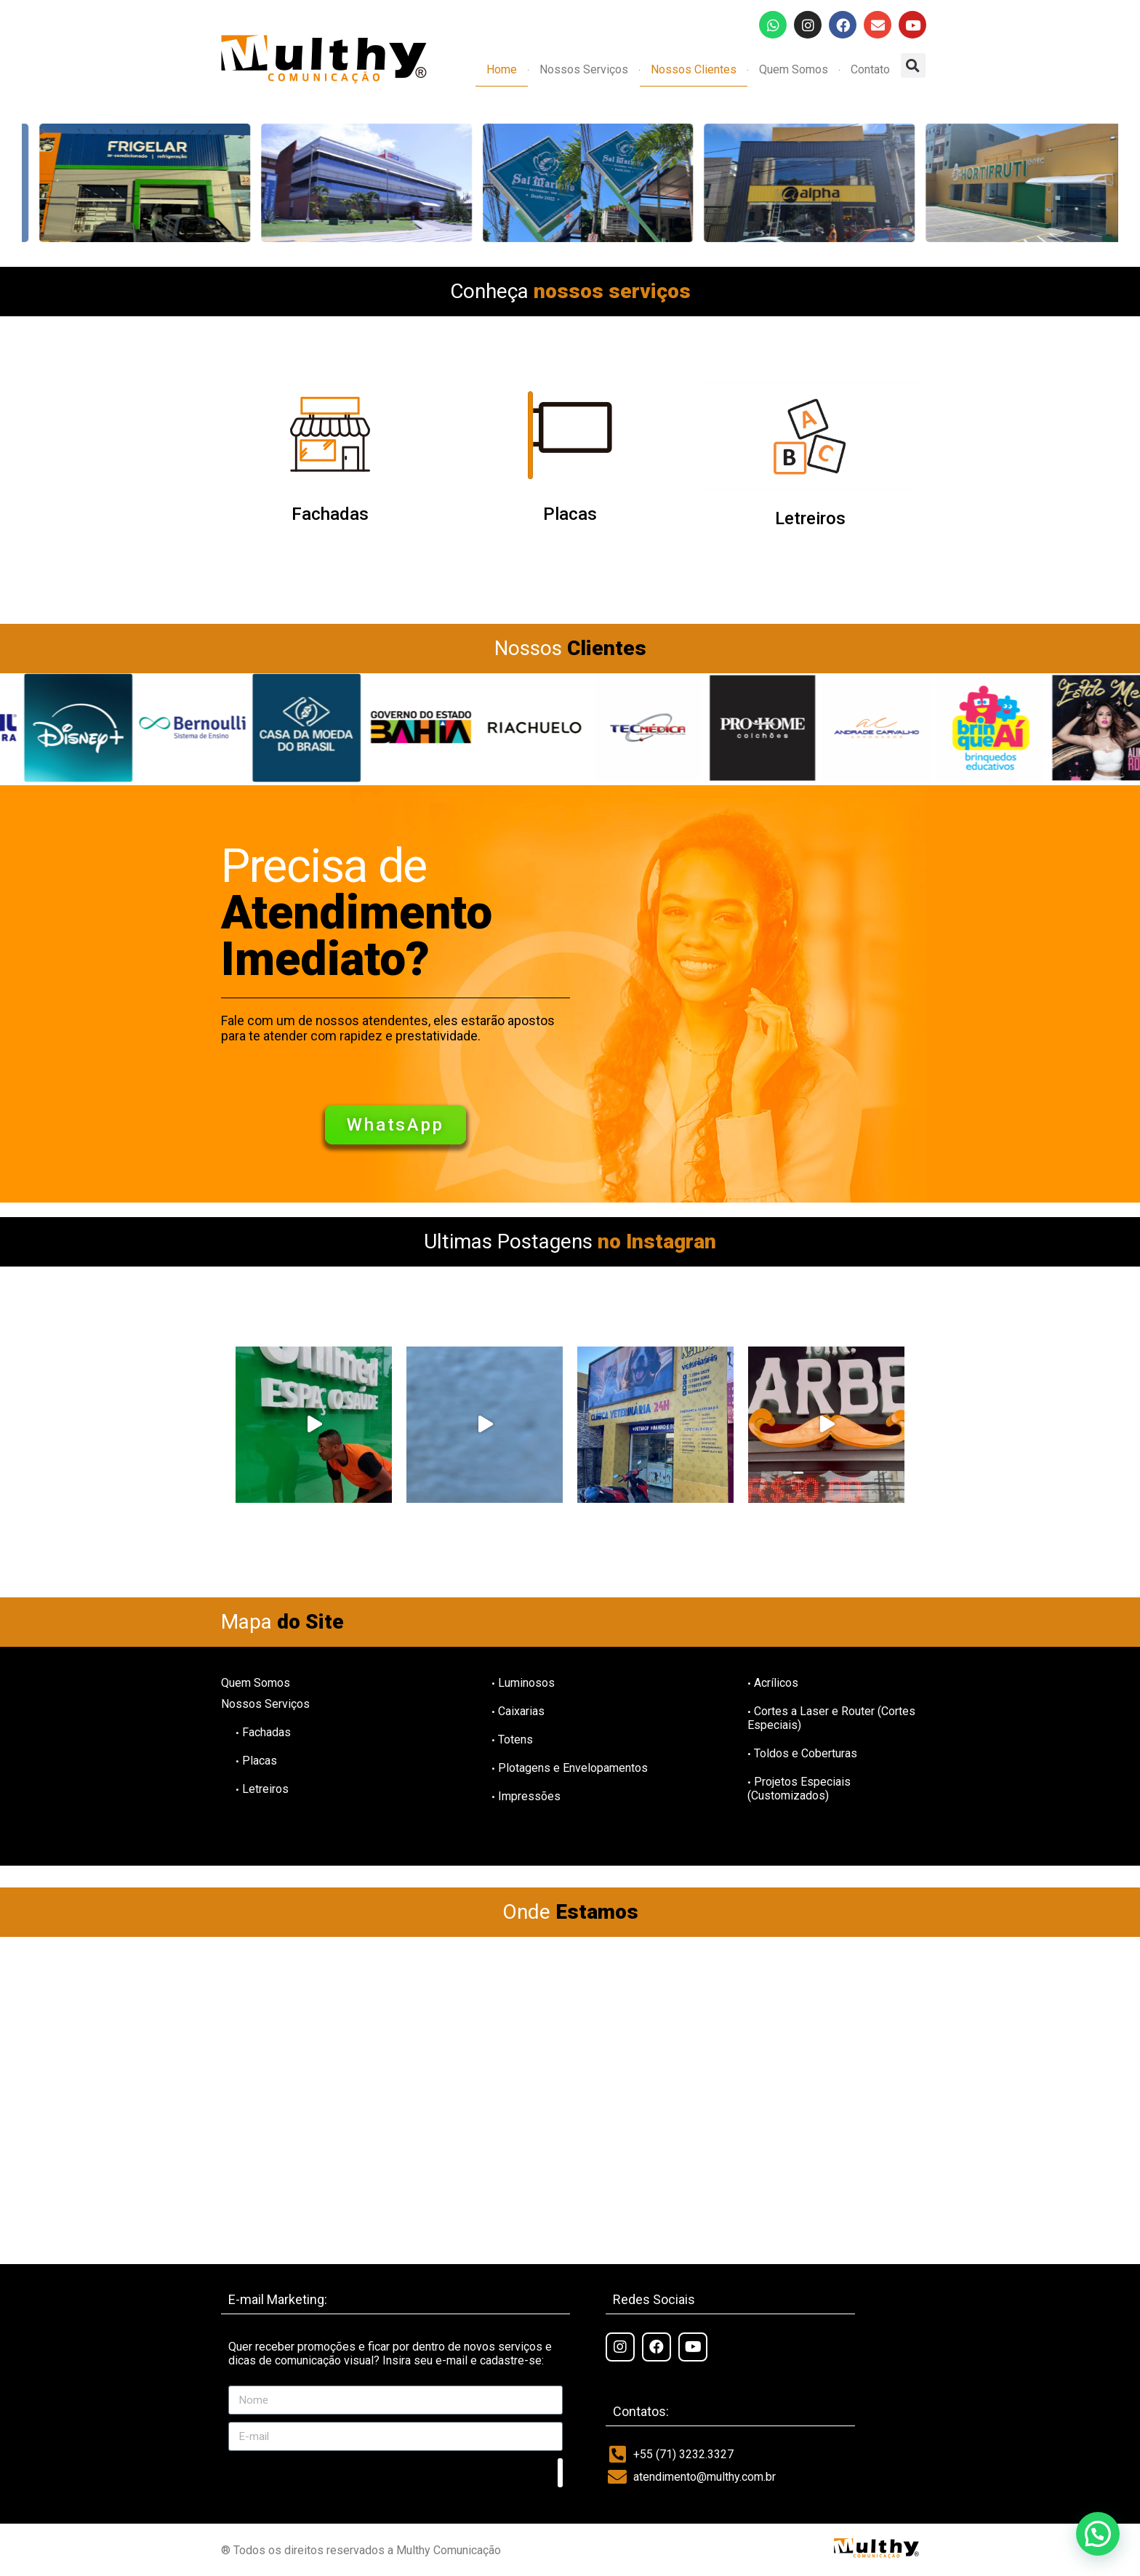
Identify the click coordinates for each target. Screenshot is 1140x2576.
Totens (512, 1739)
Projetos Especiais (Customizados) (799, 1788)
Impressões (526, 1796)
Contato (870, 69)
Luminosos (523, 1683)
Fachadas (330, 514)
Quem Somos (793, 69)
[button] (913, 65)
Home (501, 69)
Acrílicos (772, 1683)
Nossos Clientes (693, 69)
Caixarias (518, 1711)
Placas (570, 514)
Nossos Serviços (583, 69)
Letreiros (810, 518)
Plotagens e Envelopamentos (569, 1768)
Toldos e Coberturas (802, 1753)
